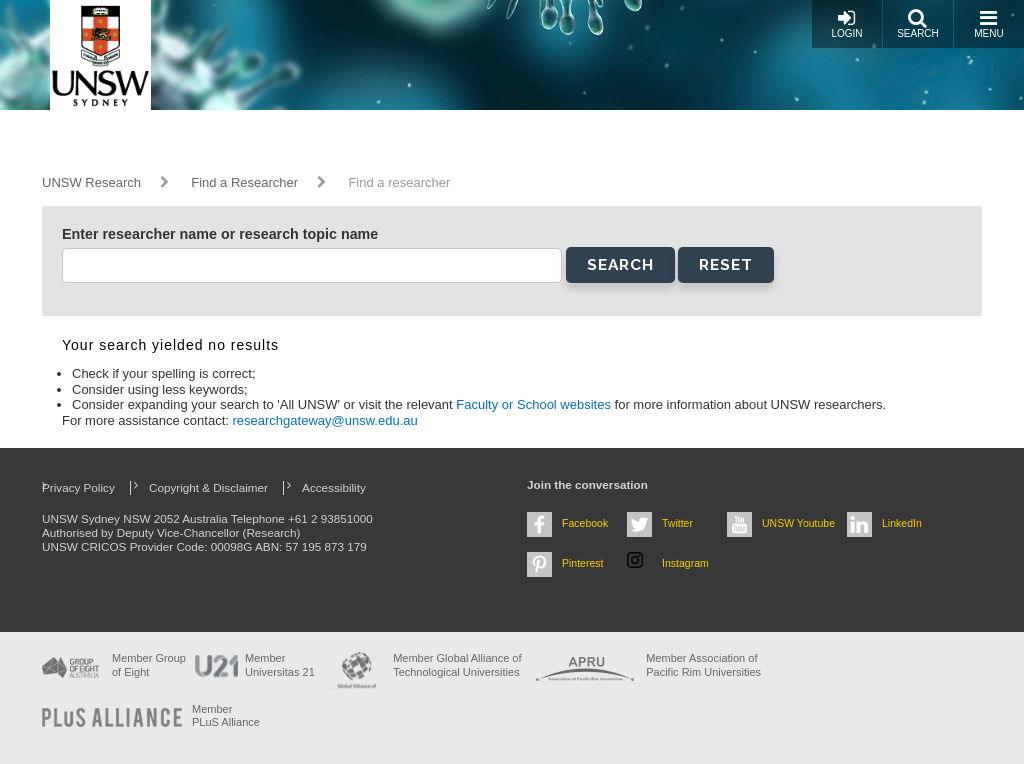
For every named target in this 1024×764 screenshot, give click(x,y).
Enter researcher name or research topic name (220, 234)
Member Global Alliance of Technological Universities (457, 664)
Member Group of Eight (149, 664)
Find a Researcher (244, 182)
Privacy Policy (78, 487)
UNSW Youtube (798, 523)
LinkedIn (902, 523)
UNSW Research (91, 182)
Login (846, 23)
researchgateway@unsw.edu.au (325, 420)
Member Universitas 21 (280, 664)
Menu (988, 23)
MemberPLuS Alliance (226, 715)
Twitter (677, 523)
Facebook (585, 523)
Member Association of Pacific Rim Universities (703, 664)
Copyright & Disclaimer (208, 487)
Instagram (685, 563)
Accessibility (334, 487)
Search (918, 23)
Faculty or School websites (535, 404)
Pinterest (583, 563)
